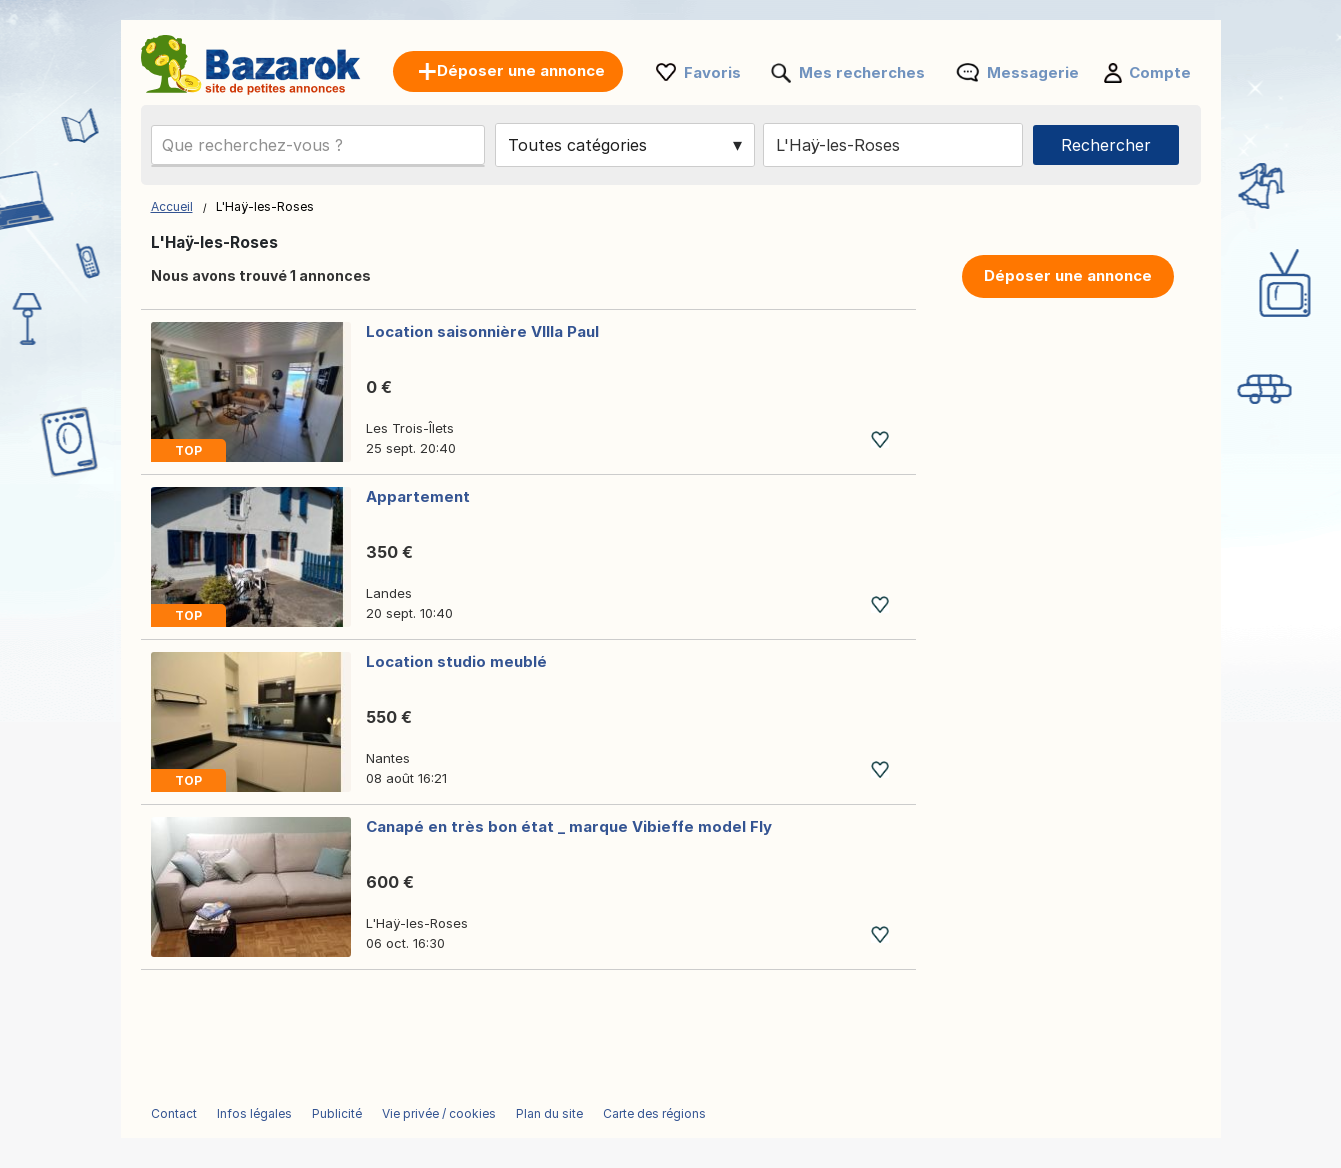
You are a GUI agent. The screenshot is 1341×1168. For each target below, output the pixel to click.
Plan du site (549, 1113)
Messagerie (1033, 72)
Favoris (712, 72)
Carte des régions (654, 1113)
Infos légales (254, 1113)
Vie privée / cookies (439, 1113)
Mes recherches (862, 72)
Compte (1160, 72)
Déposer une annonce (1068, 275)
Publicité (337, 1113)
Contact (174, 1113)
